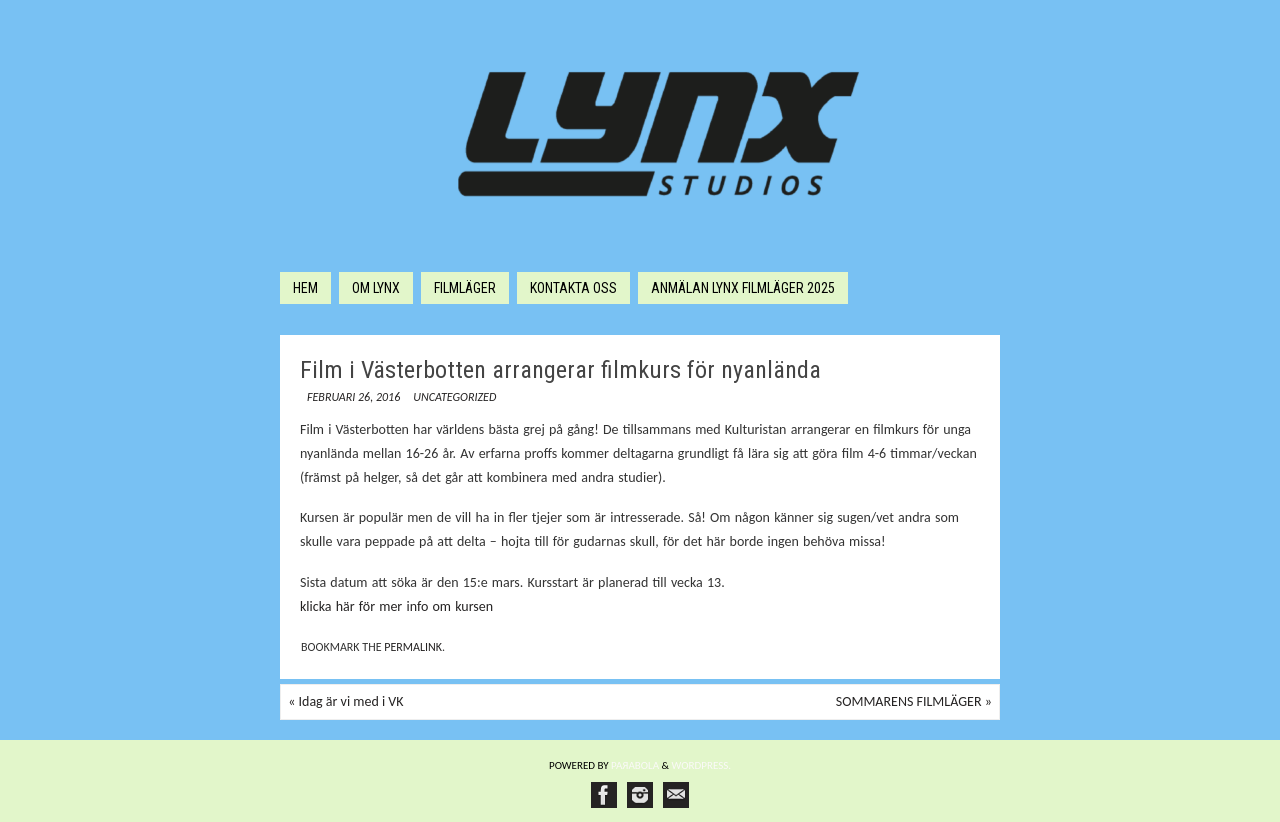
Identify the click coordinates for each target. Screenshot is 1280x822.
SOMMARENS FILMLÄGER (914, 701)
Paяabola (635, 765)
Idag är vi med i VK (345, 701)
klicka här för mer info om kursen (396, 606)
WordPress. (702, 765)
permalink (413, 647)
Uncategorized (454, 397)
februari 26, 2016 (353, 397)
